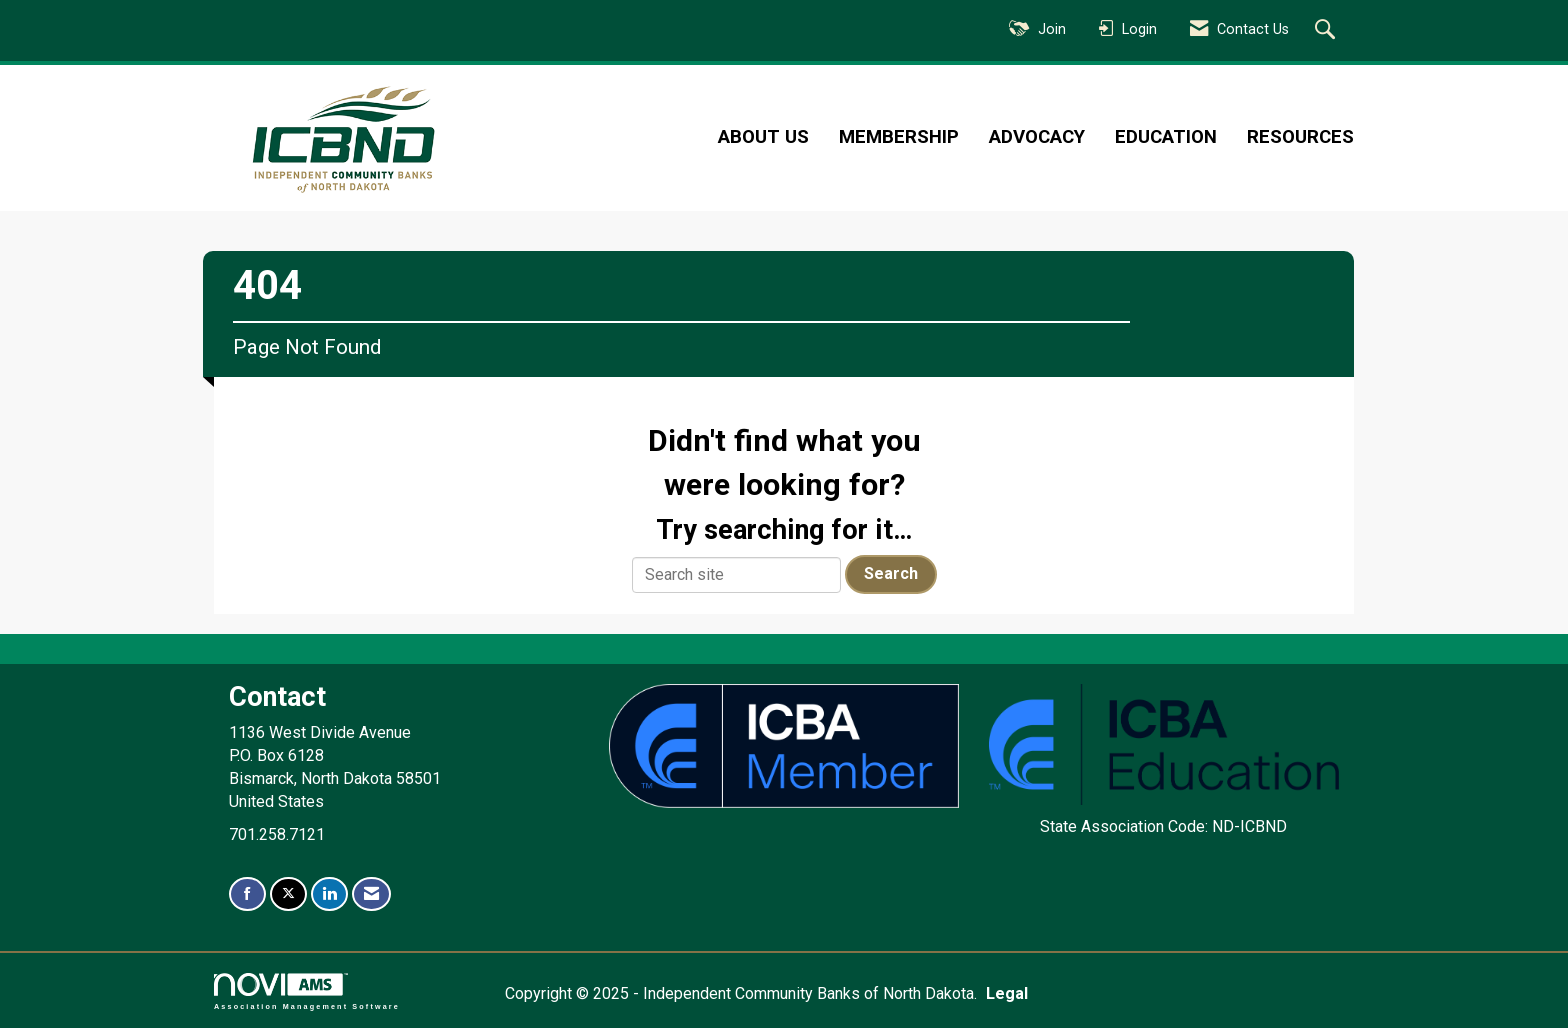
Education (1166, 137)
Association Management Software (307, 991)
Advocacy (1037, 137)
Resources (1300, 137)
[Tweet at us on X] (288, 894)
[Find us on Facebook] (247, 894)
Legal (1007, 993)
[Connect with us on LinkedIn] (329, 894)
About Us (763, 137)
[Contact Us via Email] (371, 894)
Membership (899, 137)
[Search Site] (1327, 31)
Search (891, 573)
